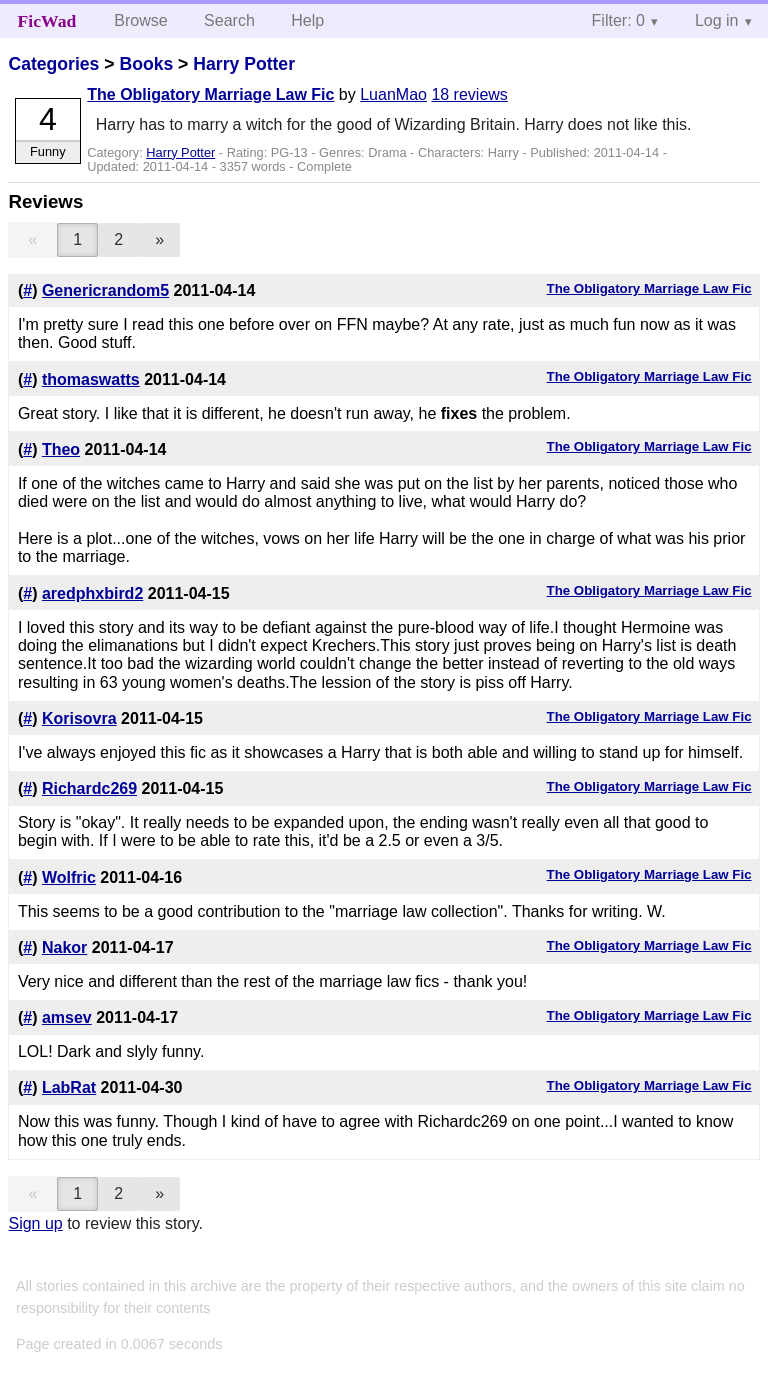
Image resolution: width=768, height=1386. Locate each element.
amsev (67, 1017)
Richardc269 (89, 788)
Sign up (35, 1223)
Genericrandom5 (105, 290)
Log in (717, 20)
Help (307, 20)
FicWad (47, 21)
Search (229, 20)
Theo (61, 449)
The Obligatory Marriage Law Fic (210, 94)
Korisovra (79, 718)
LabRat (69, 1087)
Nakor (64, 947)
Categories (53, 64)
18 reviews (469, 94)
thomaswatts (91, 379)
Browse (140, 20)
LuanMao (393, 94)
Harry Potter (244, 64)
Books (146, 64)
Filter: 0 (618, 20)
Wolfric (69, 877)
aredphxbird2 (92, 593)
